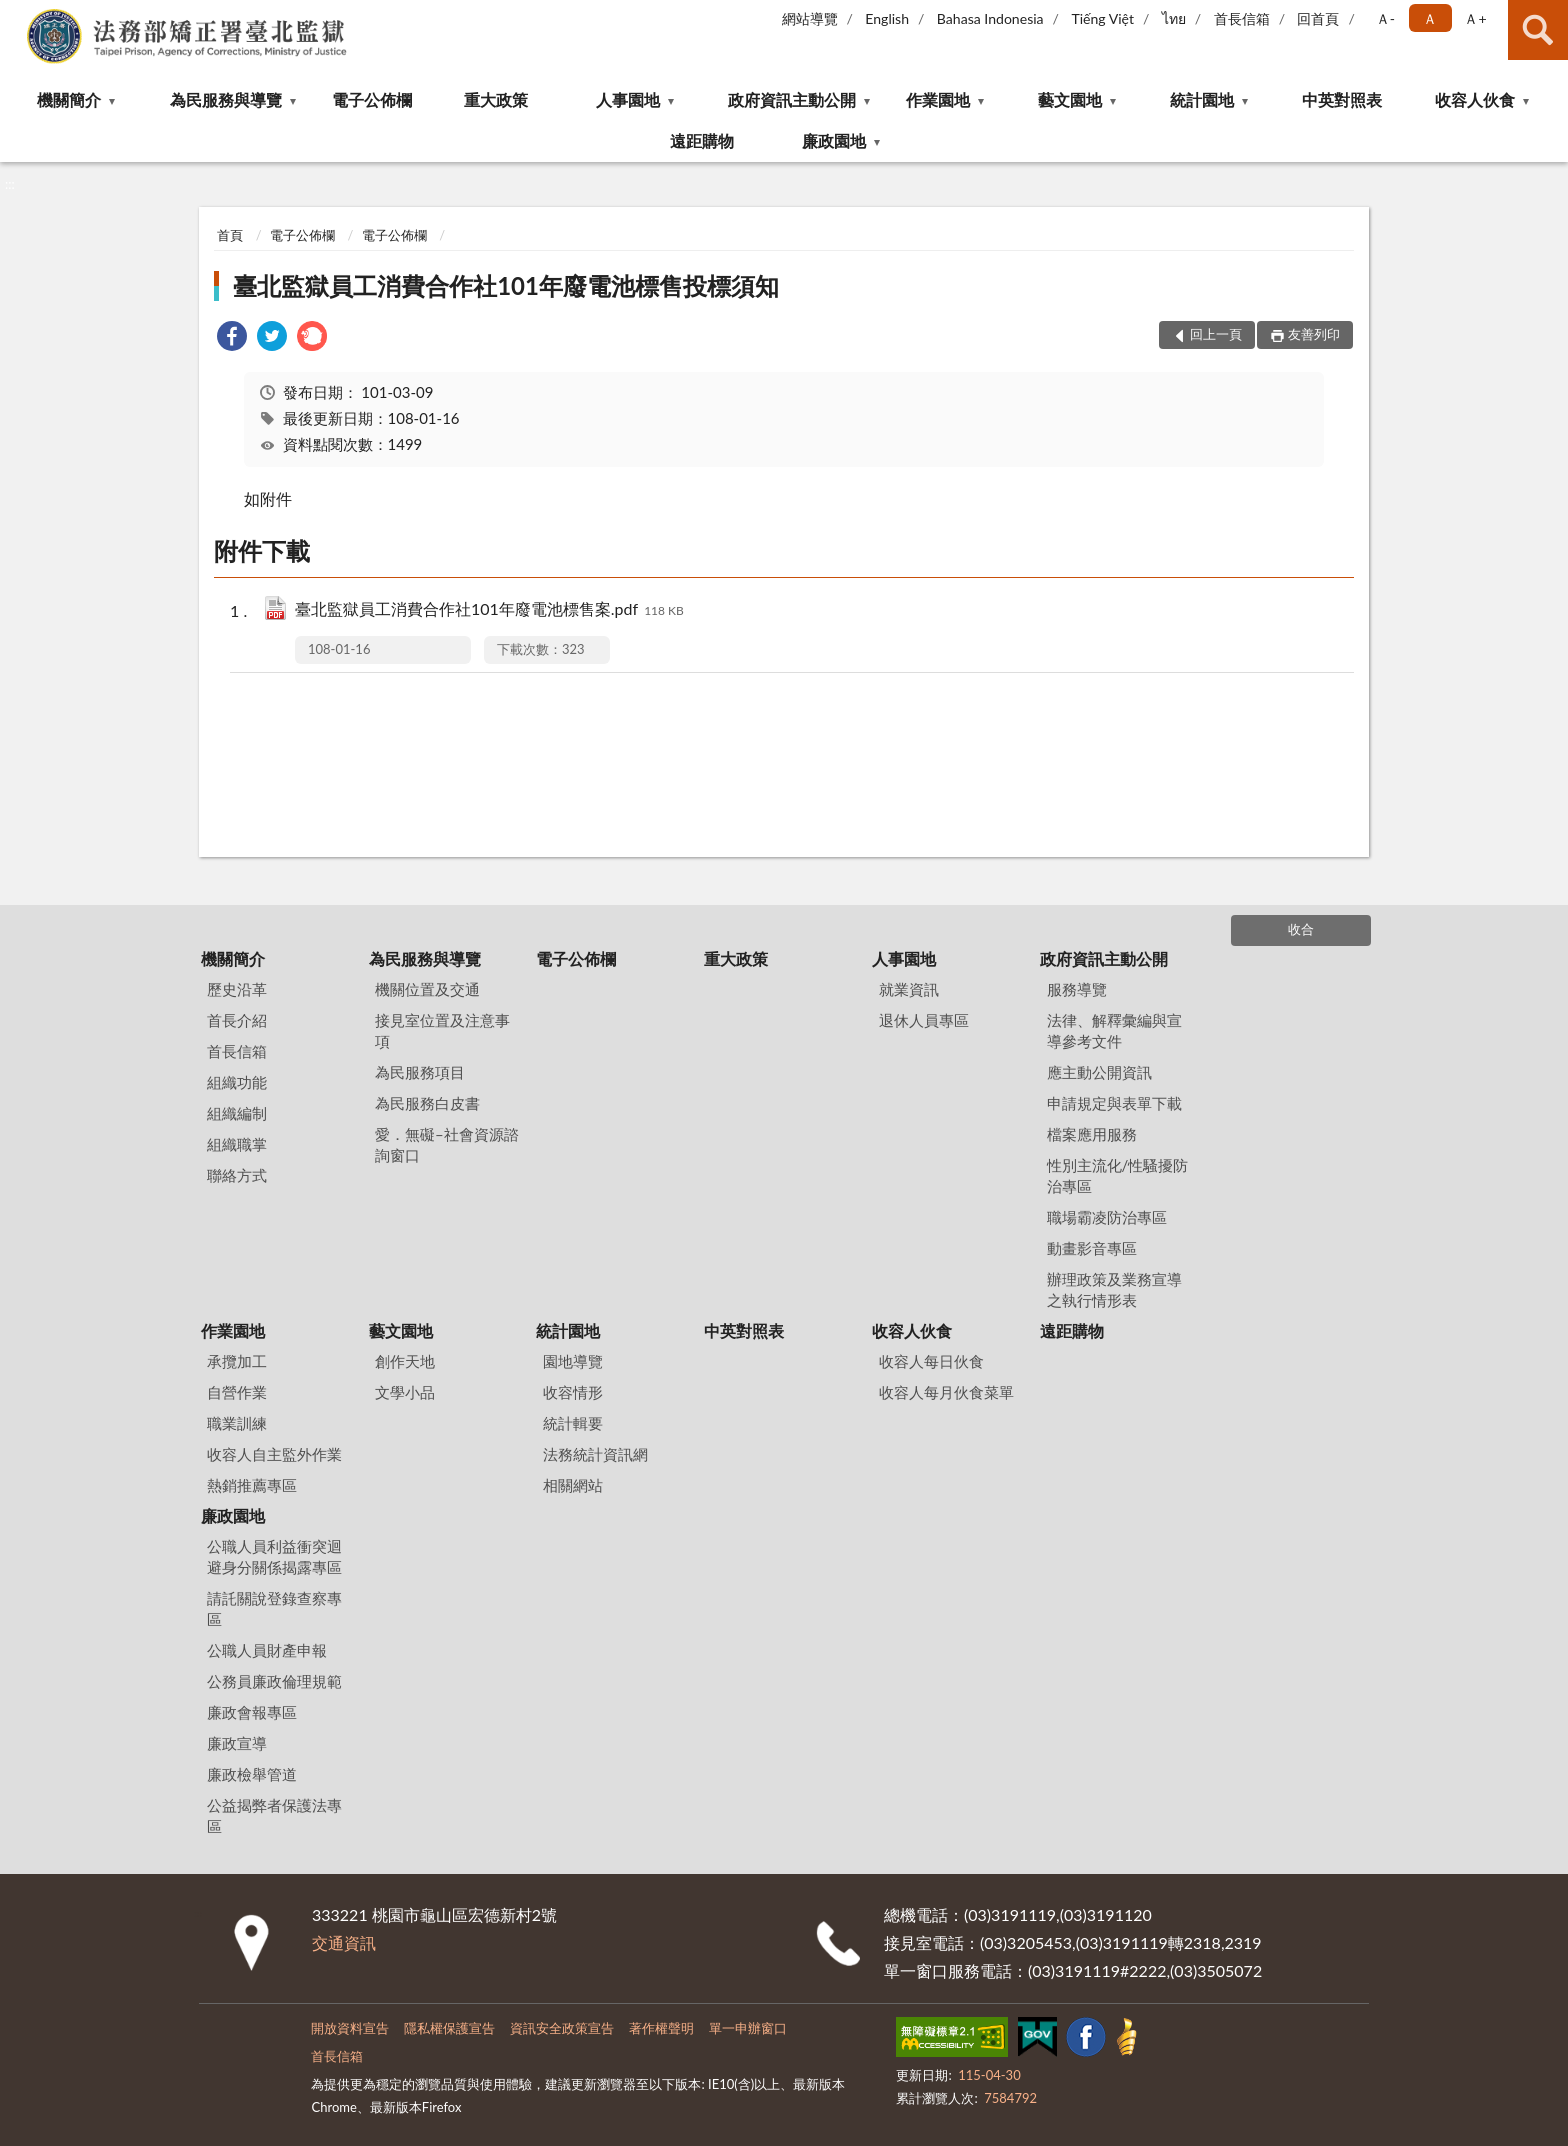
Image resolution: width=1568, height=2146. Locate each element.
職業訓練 (237, 1423)
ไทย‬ (1174, 18)
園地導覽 (573, 1361)
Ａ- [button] (1385, 18)
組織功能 (237, 1082)
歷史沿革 (237, 989)
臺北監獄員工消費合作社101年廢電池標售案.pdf (489, 610)
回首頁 (1318, 18)
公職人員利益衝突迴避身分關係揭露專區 (274, 1556)
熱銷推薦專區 (252, 1485)
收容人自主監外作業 (274, 1454)
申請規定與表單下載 (1114, 1103)
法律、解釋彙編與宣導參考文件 (1114, 1030)
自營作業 (237, 1392)
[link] (232, 338)
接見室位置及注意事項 (442, 1030)
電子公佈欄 (372, 99)
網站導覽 (810, 18)
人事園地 (628, 99)
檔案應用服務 (1092, 1134)
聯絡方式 (237, 1175)
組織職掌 (237, 1144)
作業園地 (938, 99)
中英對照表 (1342, 99)
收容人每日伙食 (931, 1361)
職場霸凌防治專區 (1107, 1217)
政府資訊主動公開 (792, 99)
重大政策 (496, 99)
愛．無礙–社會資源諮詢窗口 (447, 1144)
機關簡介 (69, 99)
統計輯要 (573, 1423)
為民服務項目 (420, 1072)
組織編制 (237, 1113)
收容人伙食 (1475, 99)
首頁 (230, 235)
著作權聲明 (661, 2028)
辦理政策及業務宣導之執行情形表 (1114, 1289)
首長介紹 (237, 1020)
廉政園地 (834, 140)
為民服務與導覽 (226, 99)
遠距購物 (702, 140)
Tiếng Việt (1102, 18)
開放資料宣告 (350, 2028)
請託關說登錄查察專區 (274, 1608)
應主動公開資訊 (1099, 1072)
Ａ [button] (1430, 18)
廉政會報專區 (252, 1712)
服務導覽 (1077, 989)
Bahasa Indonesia (990, 18)
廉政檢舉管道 (252, 1774)
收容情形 (573, 1392)
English (887, 18)
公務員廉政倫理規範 (274, 1681)
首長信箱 (1242, 18)
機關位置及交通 (427, 989)
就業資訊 (909, 989)
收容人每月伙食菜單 (946, 1392)
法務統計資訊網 (595, 1454)
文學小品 (405, 1392)
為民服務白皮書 (427, 1103)
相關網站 (573, 1485)
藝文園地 (1070, 99)
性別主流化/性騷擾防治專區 (1118, 1175)
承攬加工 (237, 1361)
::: (16, 15)
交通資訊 (344, 1942)
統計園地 (1202, 99)
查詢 (1538, 30)
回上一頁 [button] (1216, 334)
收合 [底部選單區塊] (1301, 929)
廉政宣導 (237, 1743)
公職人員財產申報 (267, 1650)
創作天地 (405, 1361)
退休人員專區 (924, 1020)
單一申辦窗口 (748, 2028)
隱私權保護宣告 (449, 2028)
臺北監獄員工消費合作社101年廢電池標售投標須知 (506, 285)
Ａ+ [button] (1475, 18)
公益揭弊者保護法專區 (274, 1815)
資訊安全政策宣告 (562, 2028)
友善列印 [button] (1314, 334)
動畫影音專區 (1092, 1248)
